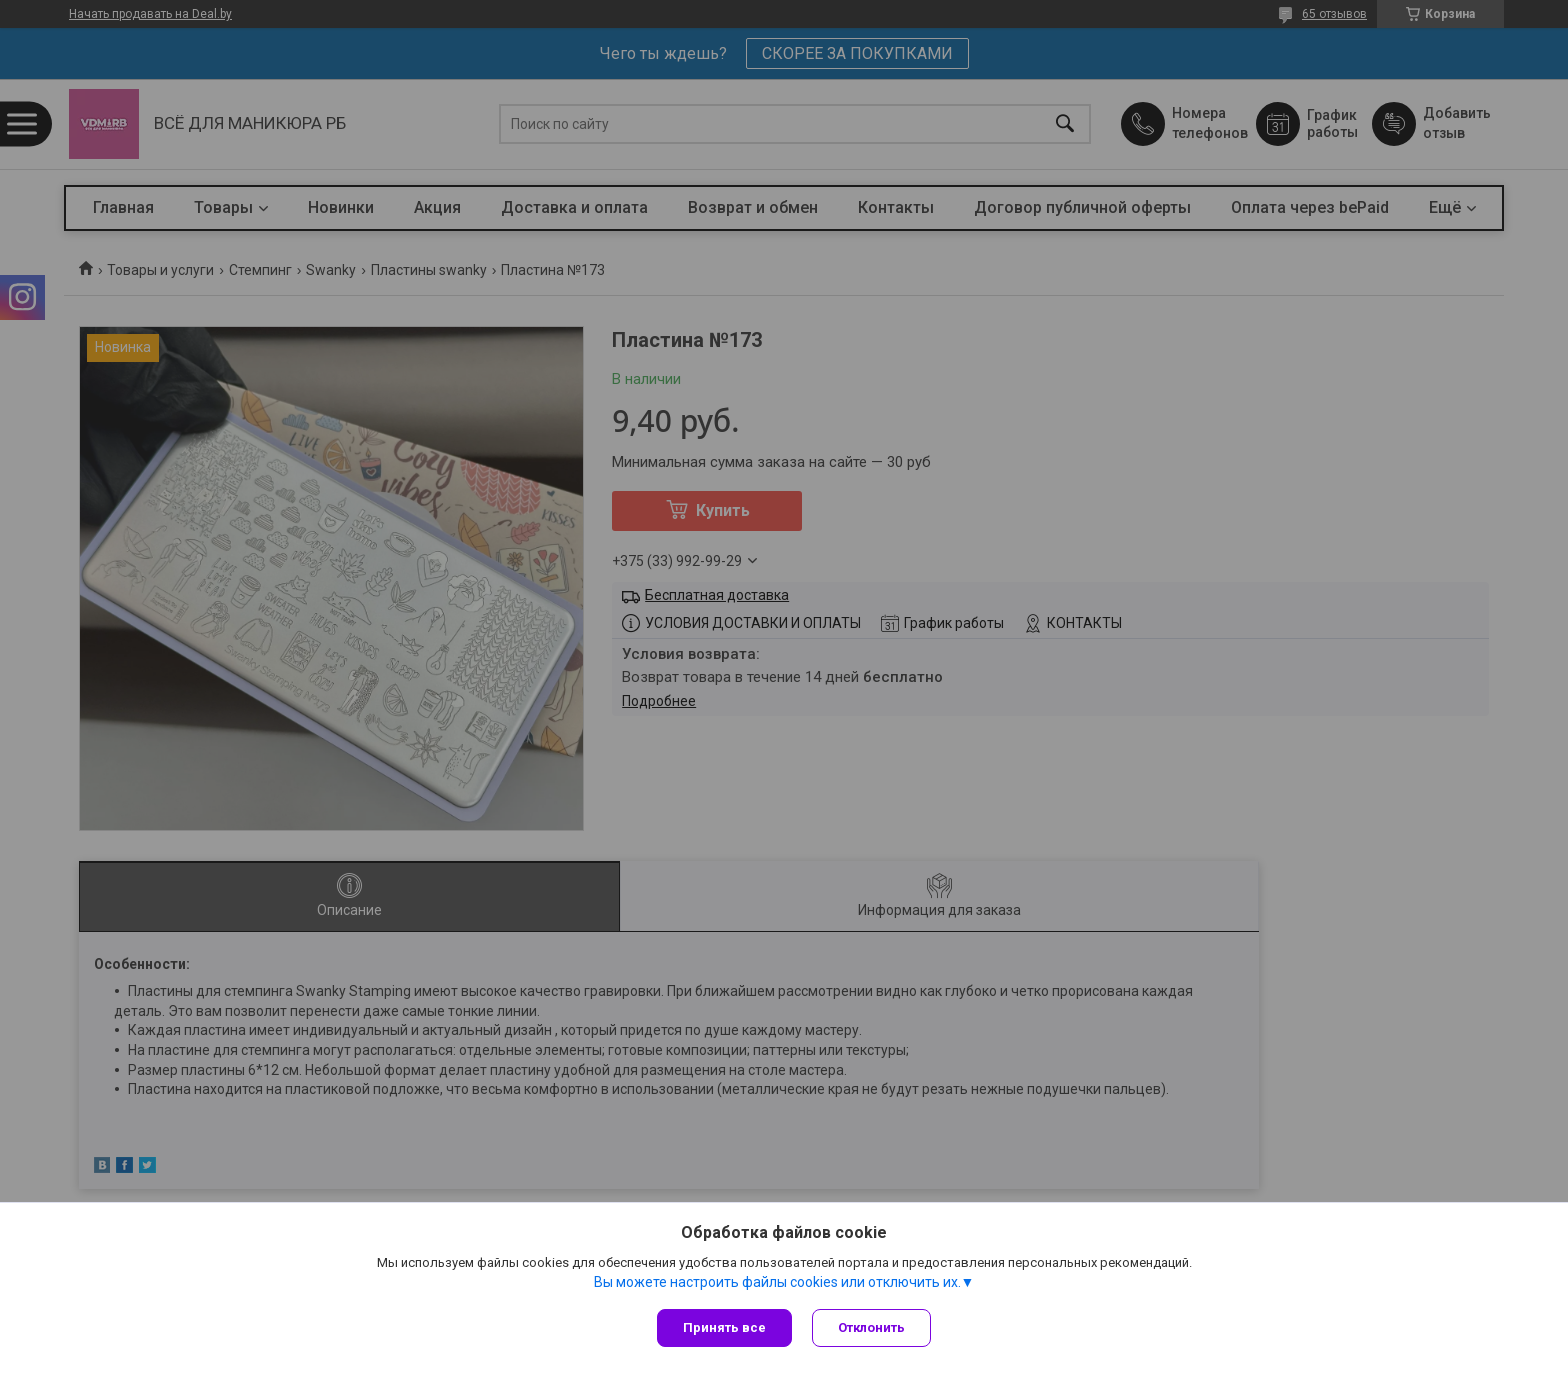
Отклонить (871, 1327)
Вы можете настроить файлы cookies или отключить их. (777, 1282)
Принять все (724, 1327)
